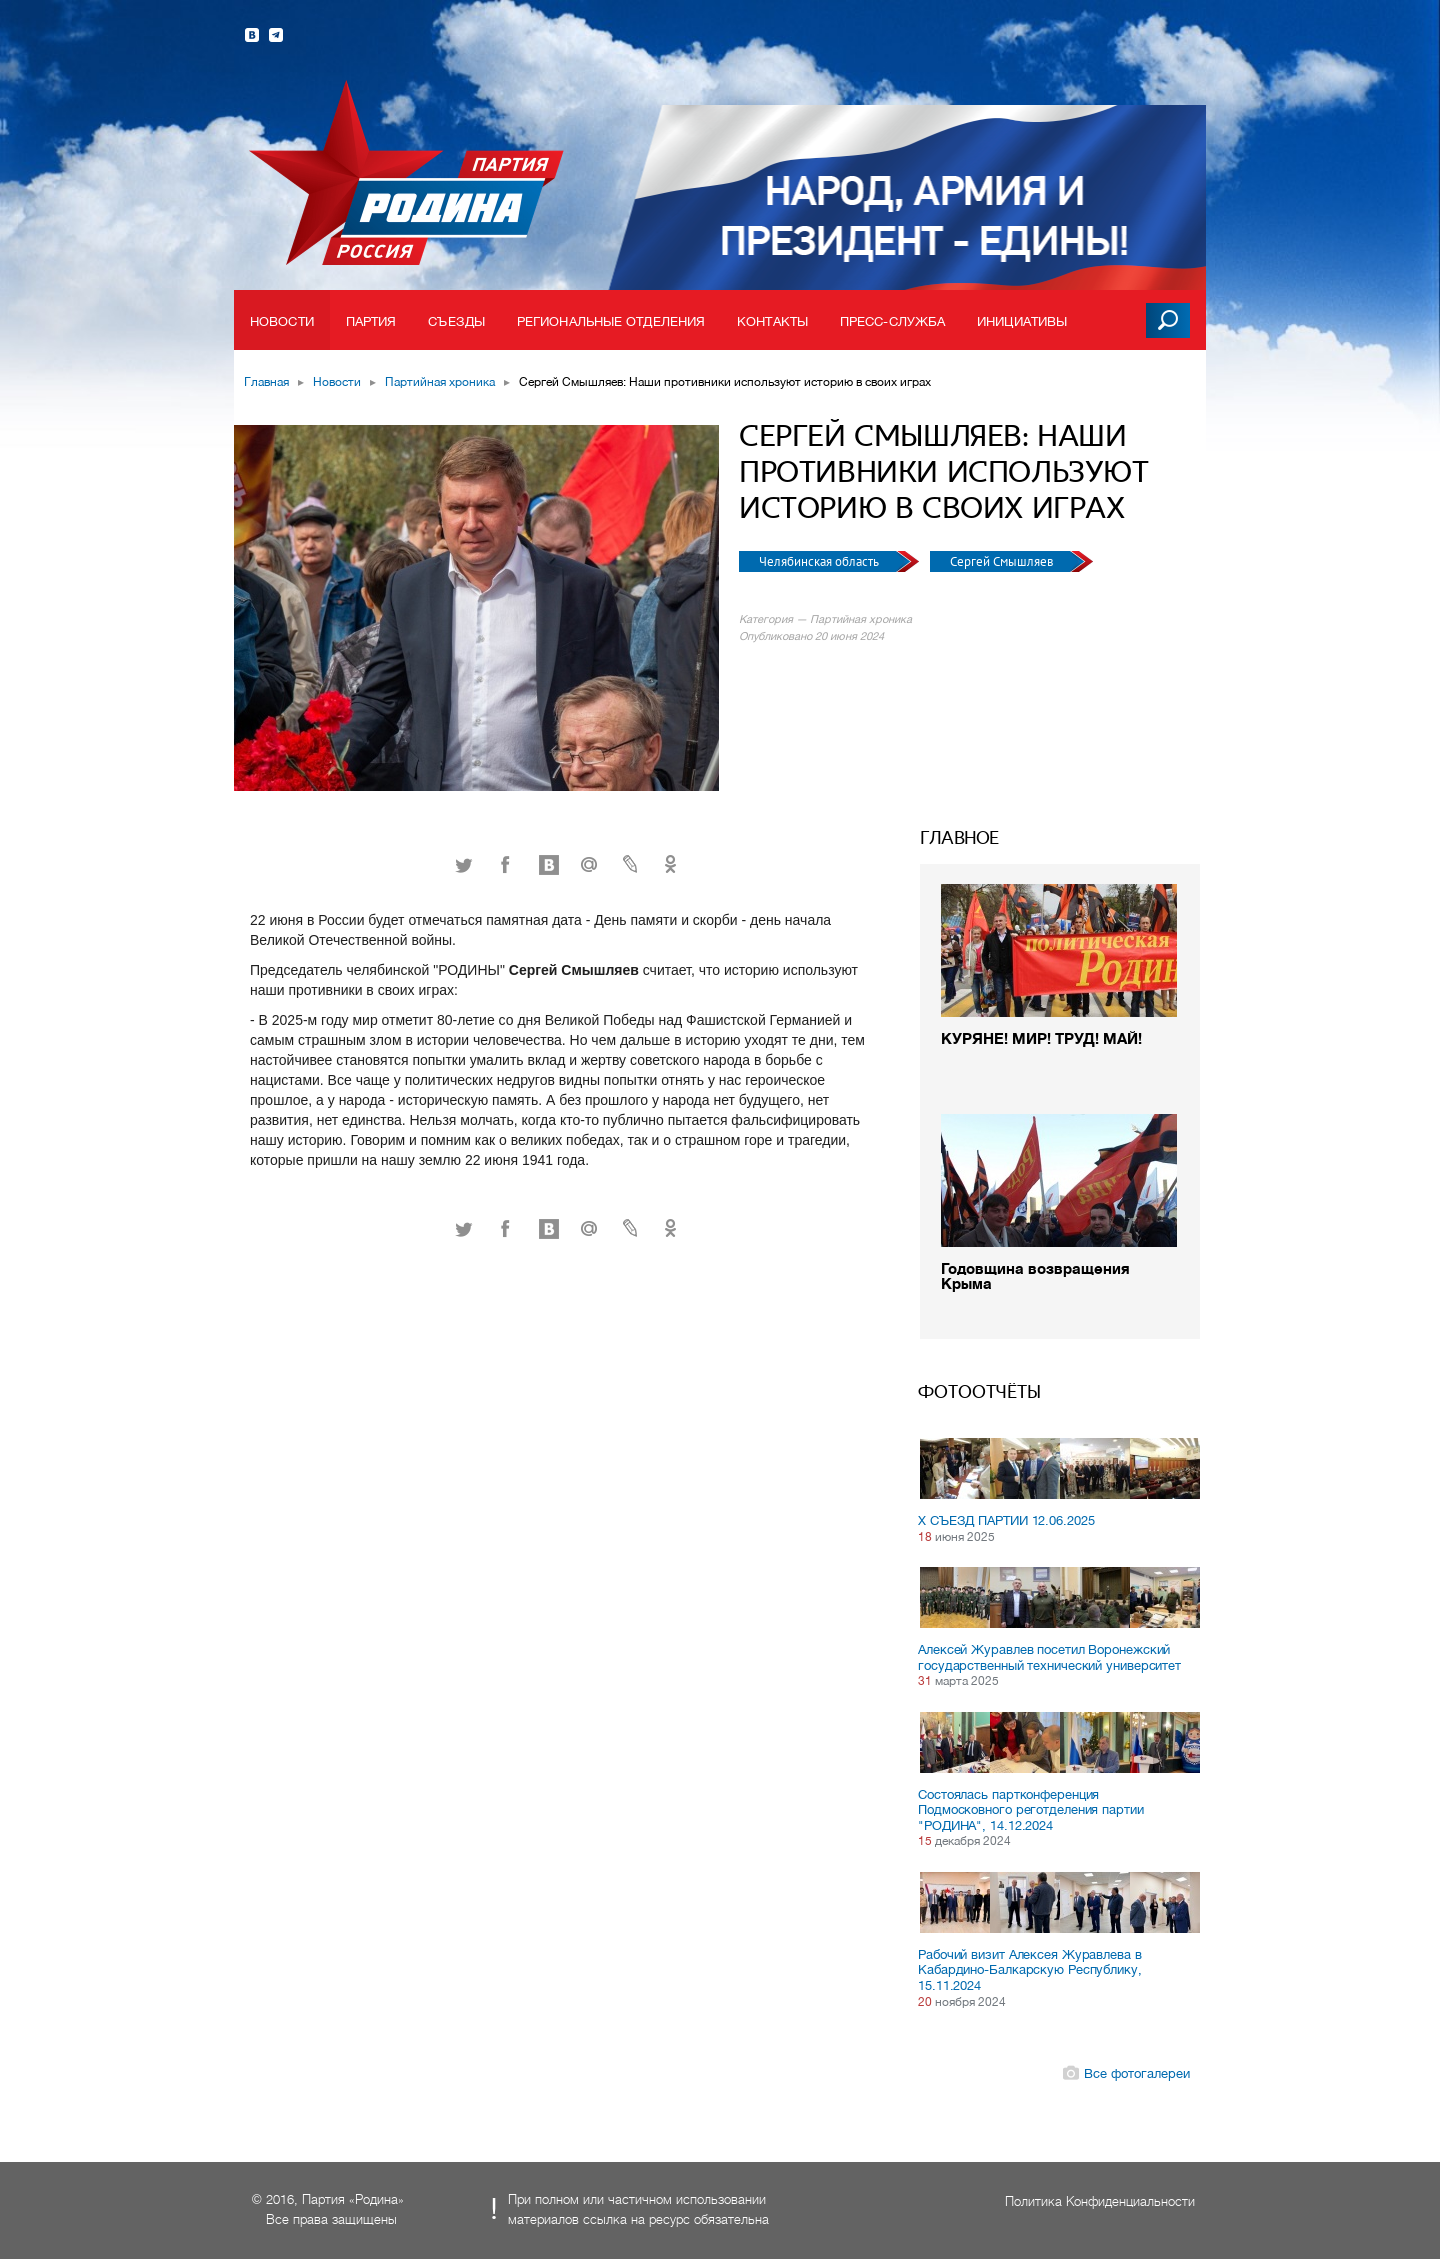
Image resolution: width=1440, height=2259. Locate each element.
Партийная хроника (440, 382)
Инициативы (1022, 321)
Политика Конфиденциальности (1100, 2201)
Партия (371, 321)
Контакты (772, 321)
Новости (282, 321)
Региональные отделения (611, 321)
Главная (266, 382)
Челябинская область (820, 561)
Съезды (456, 321)
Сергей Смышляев (1003, 561)
